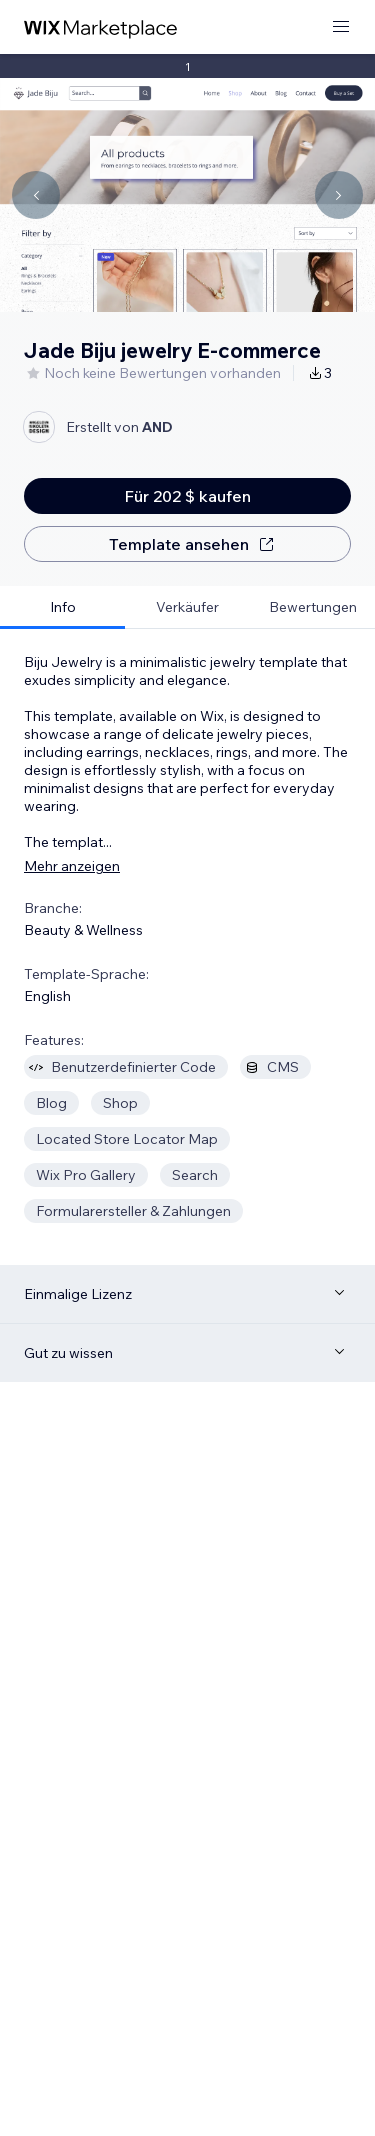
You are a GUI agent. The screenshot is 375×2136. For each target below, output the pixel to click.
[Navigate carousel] (36, 195)
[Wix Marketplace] (101, 27)
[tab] (62, 607)
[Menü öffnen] (341, 27)
